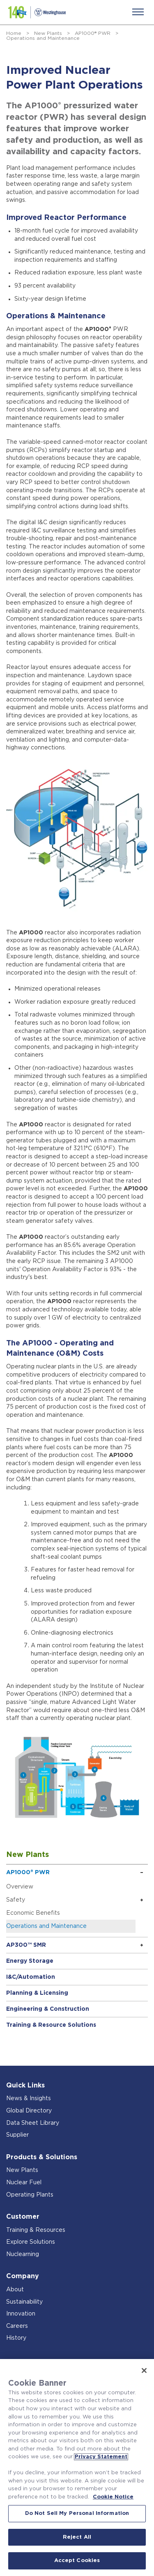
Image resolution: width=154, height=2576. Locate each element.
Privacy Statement (101, 2457)
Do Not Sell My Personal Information (77, 2513)
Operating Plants (29, 2195)
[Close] (144, 2370)
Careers (17, 2326)
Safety (15, 1900)
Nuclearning (22, 2254)
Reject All (77, 2537)
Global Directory (29, 2111)
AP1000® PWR (92, 33)
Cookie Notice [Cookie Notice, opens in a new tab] (113, 2497)
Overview (19, 1887)
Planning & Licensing (37, 1993)
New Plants (48, 33)
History (16, 2338)
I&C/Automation (30, 1977)
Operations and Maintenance (46, 1926)
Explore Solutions (30, 2242)
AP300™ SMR (26, 1945)
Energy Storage (29, 1961)
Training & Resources (35, 2230)
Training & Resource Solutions (51, 2025)
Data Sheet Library (32, 2123)
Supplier (17, 2135)
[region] (77, 2467)
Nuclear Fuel (23, 2182)
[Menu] (138, 12)
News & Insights (28, 2098)
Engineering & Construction (47, 2009)
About (15, 2290)
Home (13, 33)
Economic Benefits (33, 1913)
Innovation (20, 2314)
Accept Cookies (77, 2560)
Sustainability (24, 2302)
